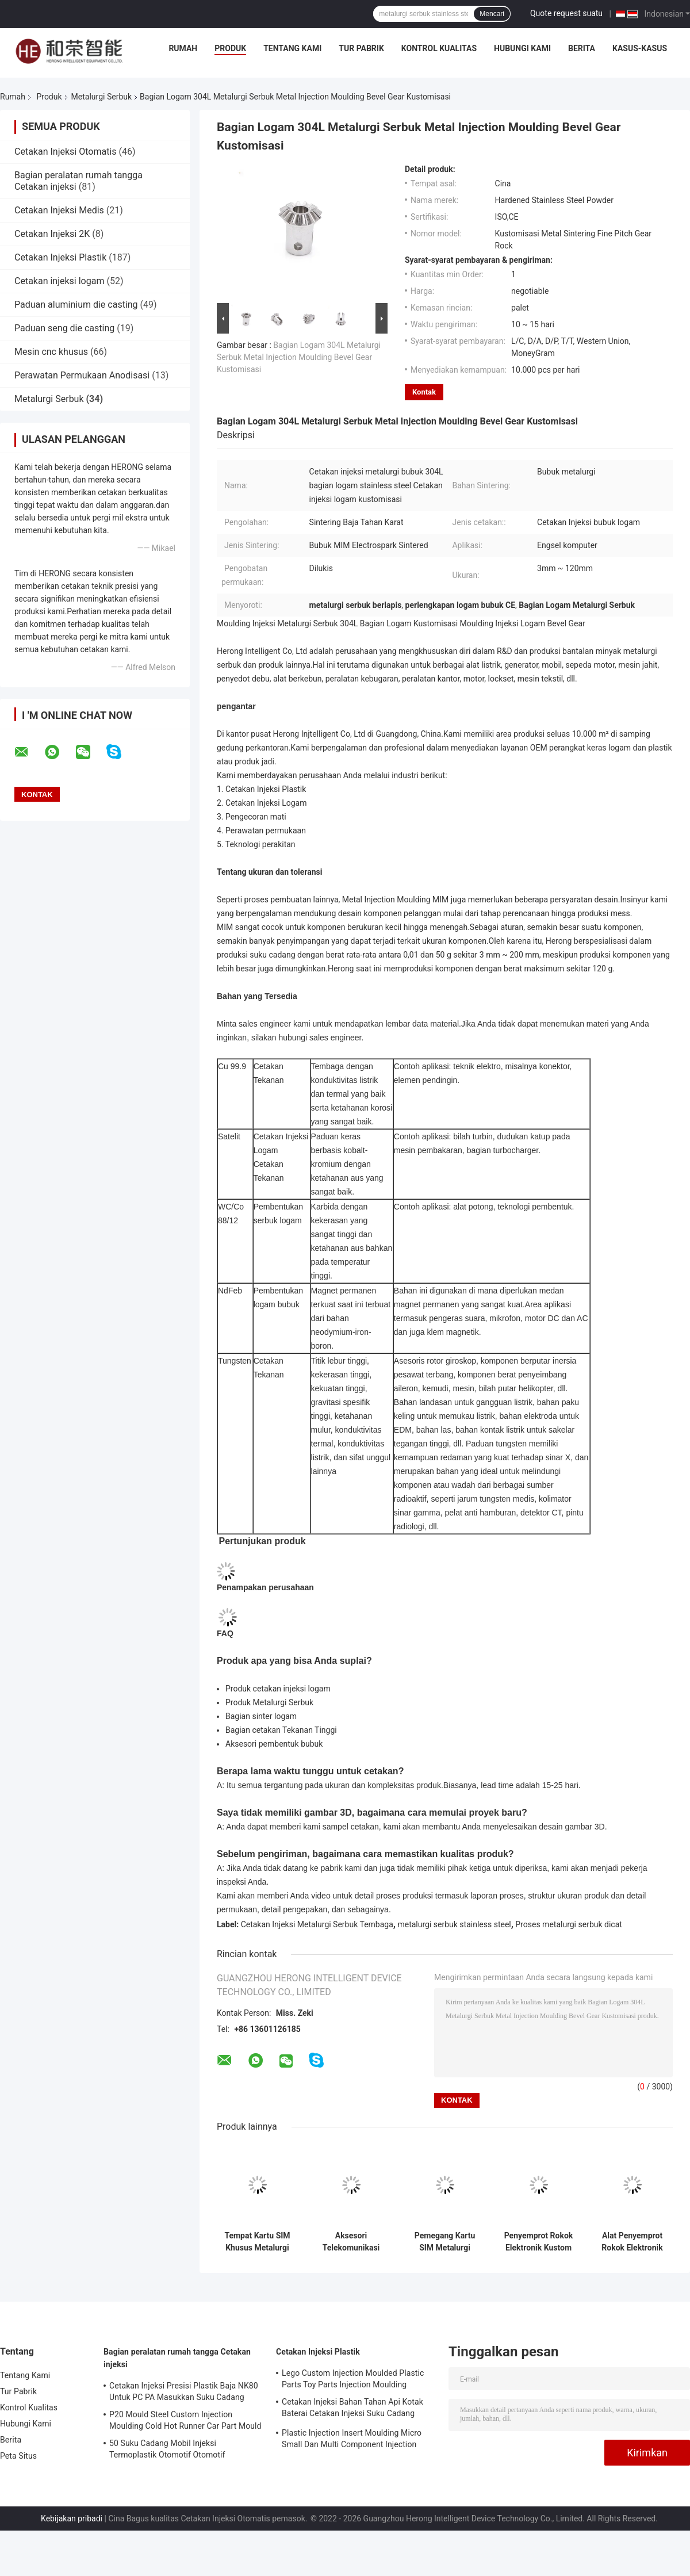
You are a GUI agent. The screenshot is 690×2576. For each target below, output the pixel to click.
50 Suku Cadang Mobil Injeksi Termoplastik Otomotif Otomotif (167, 2449)
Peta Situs (18, 2455)
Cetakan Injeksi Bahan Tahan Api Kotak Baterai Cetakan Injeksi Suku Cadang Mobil (352, 2409)
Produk (230, 48)
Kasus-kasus (639, 48)
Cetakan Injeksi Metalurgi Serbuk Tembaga (317, 1924)
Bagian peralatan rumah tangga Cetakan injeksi (177, 2358)
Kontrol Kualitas (439, 48)
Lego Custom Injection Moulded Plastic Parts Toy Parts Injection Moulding (353, 2378)
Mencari (492, 14)
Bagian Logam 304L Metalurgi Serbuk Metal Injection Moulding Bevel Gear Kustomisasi (299, 357)
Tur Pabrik (361, 48)
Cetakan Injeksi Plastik (60, 257)
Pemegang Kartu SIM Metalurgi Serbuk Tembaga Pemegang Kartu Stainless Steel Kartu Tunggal (444, 2242)
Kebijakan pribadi (71, 2518)
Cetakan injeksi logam (59, 280)
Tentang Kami (292, 48)
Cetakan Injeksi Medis (59, 210)
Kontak (424, 392)
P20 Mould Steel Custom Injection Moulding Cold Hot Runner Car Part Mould (185, 2420)
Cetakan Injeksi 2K (52, 233)
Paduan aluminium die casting (76, 304)
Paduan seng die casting (64, 328)
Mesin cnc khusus (51, 351)
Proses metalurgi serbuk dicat (568, 1924)
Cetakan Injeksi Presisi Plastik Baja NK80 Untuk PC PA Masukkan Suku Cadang (183, 2391)
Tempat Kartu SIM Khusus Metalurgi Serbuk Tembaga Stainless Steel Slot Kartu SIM (257, 2242)
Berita (581, 48)
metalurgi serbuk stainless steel (454, 1924)
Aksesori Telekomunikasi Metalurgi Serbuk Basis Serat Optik (351, 2242)
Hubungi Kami (522, 48)
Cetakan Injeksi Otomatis (65, 151)
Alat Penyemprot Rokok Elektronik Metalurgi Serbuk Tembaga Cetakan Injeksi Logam (632, 2242)
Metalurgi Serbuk (101, 96)
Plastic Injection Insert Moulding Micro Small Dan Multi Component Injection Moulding (351, 2440)
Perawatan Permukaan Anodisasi (82, 375)
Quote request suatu (566, 13)
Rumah (182, 48)
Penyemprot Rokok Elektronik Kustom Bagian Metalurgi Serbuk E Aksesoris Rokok (538, 2242)
